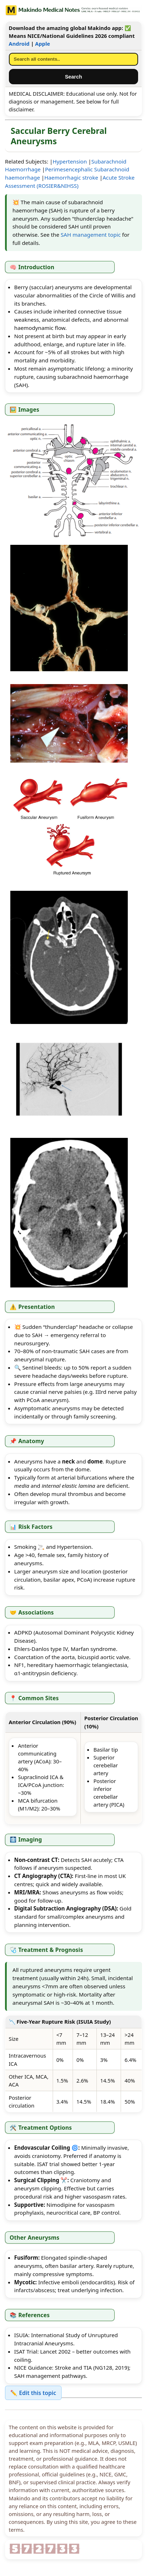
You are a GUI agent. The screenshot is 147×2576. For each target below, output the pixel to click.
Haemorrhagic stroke (71, 177)
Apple (42, 43)
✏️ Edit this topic (33, 2393)
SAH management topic (91, 234)
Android (19, 43)
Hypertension (70, 161)
